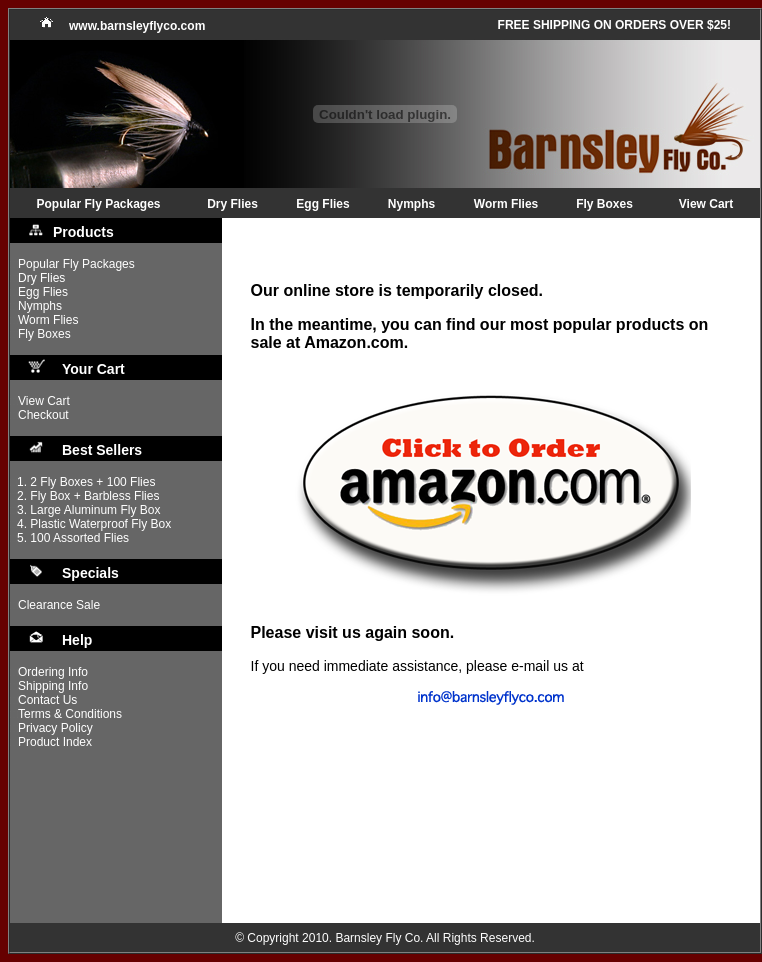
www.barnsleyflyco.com (137, 26)
